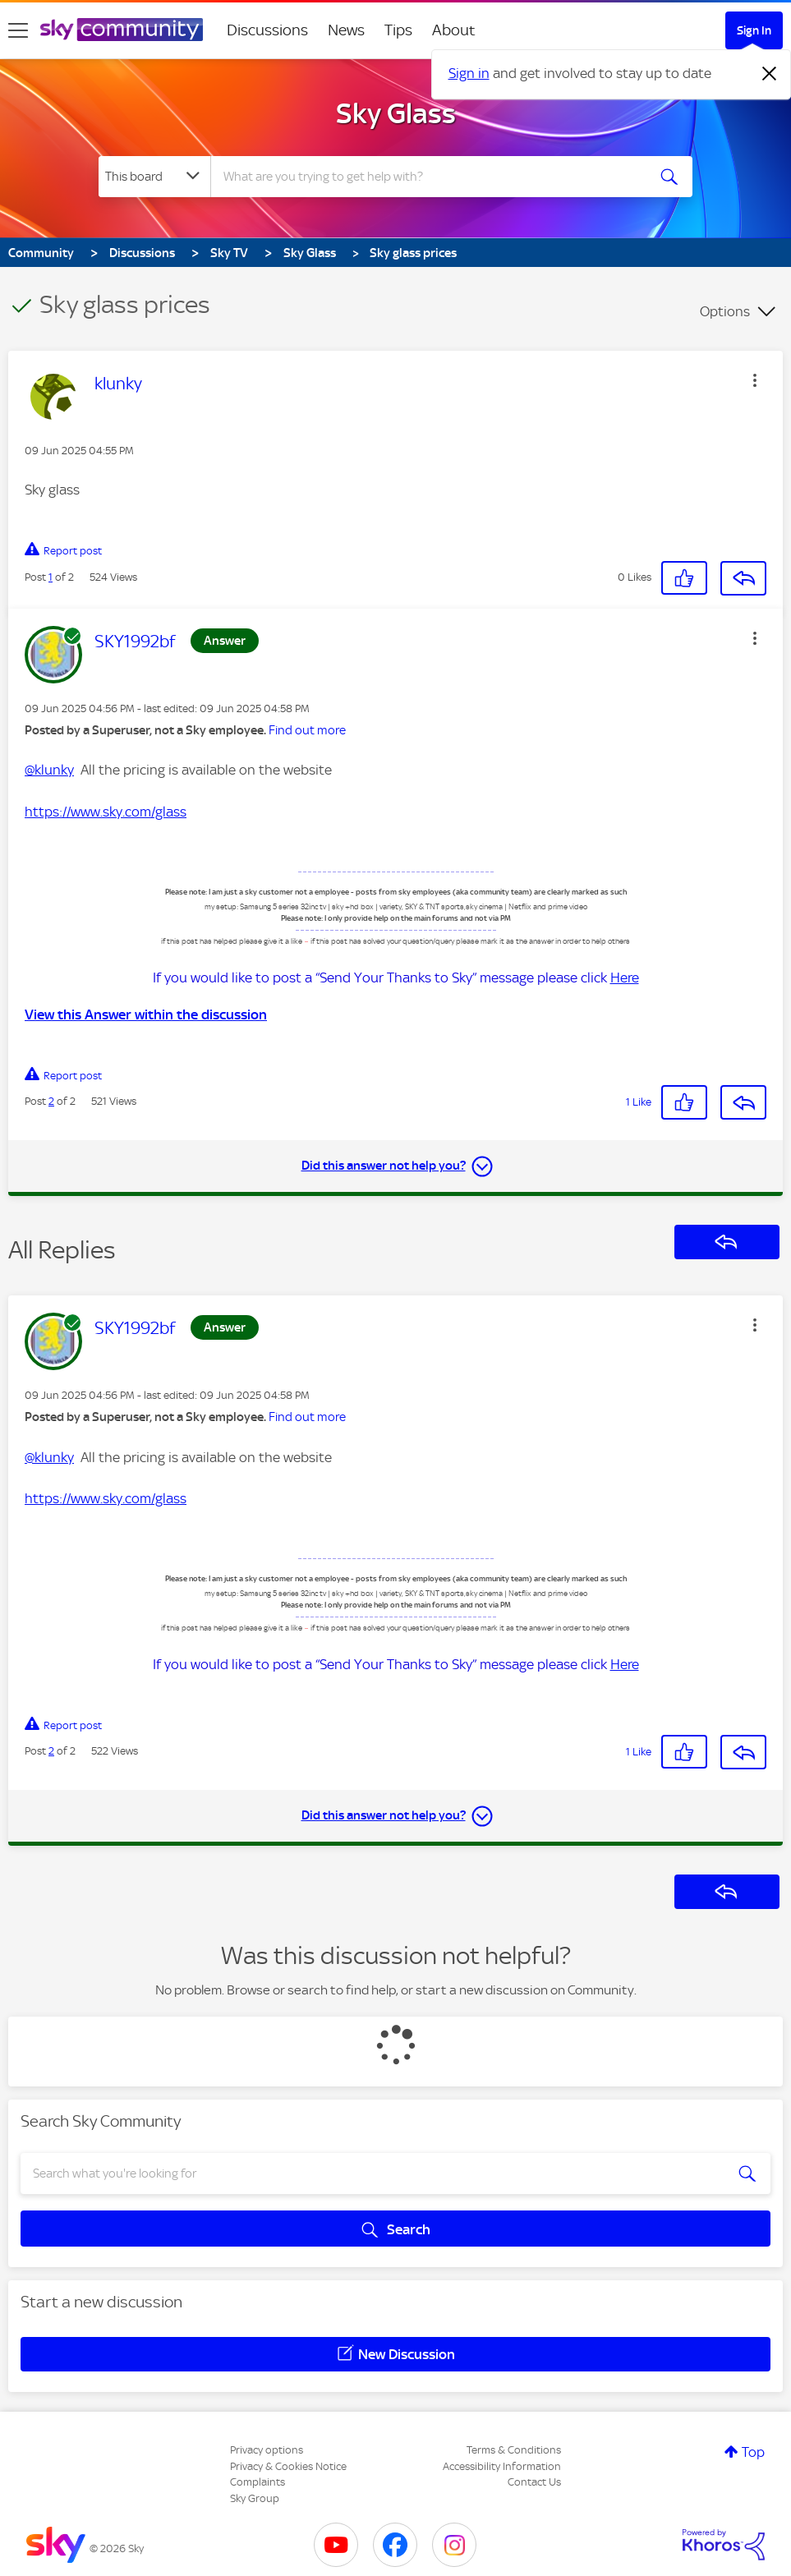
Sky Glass (396, 113)
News (346, 30)
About (454, 30)
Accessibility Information (502, 2466)
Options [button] (725, 311)
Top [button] (753, 2452)
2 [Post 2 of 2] (51, 1101)
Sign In (754, 30)
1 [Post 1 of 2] (50, 577)
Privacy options (266, 2450)
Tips (398, 30)
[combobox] (427, 176)
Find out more (307, 730)
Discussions (267, 30)
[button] (754, 380)
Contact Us (534, 2482)
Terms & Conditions (514, 2450)
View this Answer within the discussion (146, 1014)
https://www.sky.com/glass (105, 811)
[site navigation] (18, 30)
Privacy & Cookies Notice (288, 2466)
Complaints (257, 2482)
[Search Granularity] (154, 176)
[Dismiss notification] (770, 74)
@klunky (49, 769)
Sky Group (254, 2498)
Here (624, 977)
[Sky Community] (121, 29)
